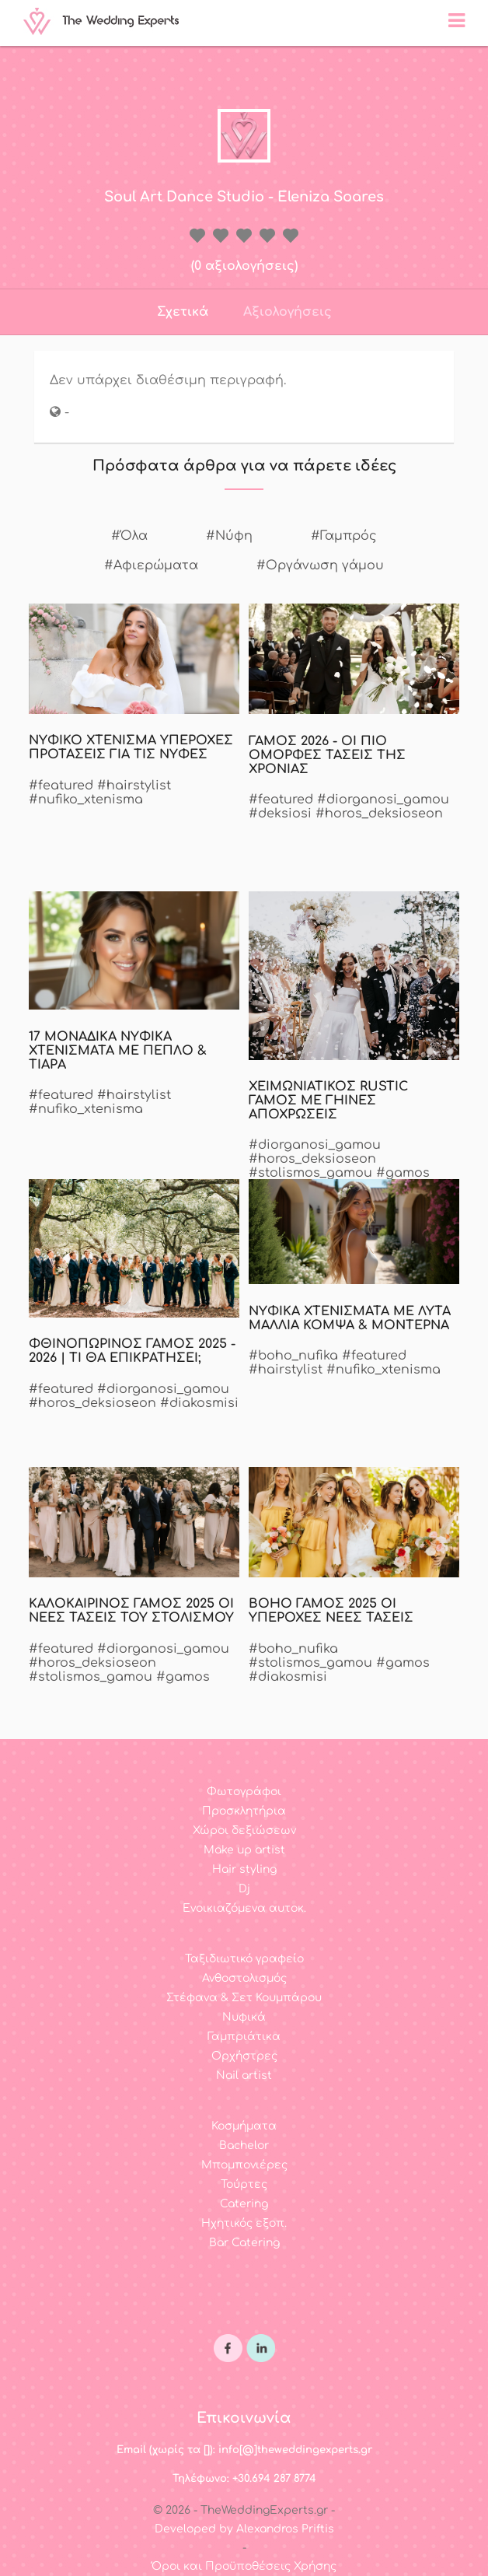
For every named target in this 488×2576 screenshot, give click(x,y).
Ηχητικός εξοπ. (244, 2223)
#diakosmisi (199, 1403)
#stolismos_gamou (310, 1173)
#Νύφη (229, 536)
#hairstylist (134, 786)
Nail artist (244, 2075)
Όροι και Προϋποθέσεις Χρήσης (244, 2566)
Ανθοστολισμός (244, 1978)
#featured (61, 786)
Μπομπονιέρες (244, 2165)
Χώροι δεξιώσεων (244, 1830)
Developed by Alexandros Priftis (244, 2529)
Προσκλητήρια (244, 1811)
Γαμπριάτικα (244, 2036)
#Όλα (129, 536)
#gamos (403, 1173)
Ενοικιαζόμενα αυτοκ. (244, 1908)
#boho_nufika (293, 1356)
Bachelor (244, 2145)
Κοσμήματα (244, 2126)
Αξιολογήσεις (287, 312)
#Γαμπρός (344, 536)
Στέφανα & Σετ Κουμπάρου (244, 1998)
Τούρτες (244, 2184)
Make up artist (244, 1850)
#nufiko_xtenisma (86, 800)
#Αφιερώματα (151, 565)
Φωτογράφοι (244, 1791)
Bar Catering (244, 2243)
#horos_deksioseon (379, 814)
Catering (244, 2204)
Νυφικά (244, 2017)
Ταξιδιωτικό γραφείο (244, 1959)
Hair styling (244, 1869)
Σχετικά (182, 312)
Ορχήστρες (244, 2056)
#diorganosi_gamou (383, 800)
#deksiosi (280, 814)
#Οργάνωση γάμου (320, 565)
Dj (244, 1889)
